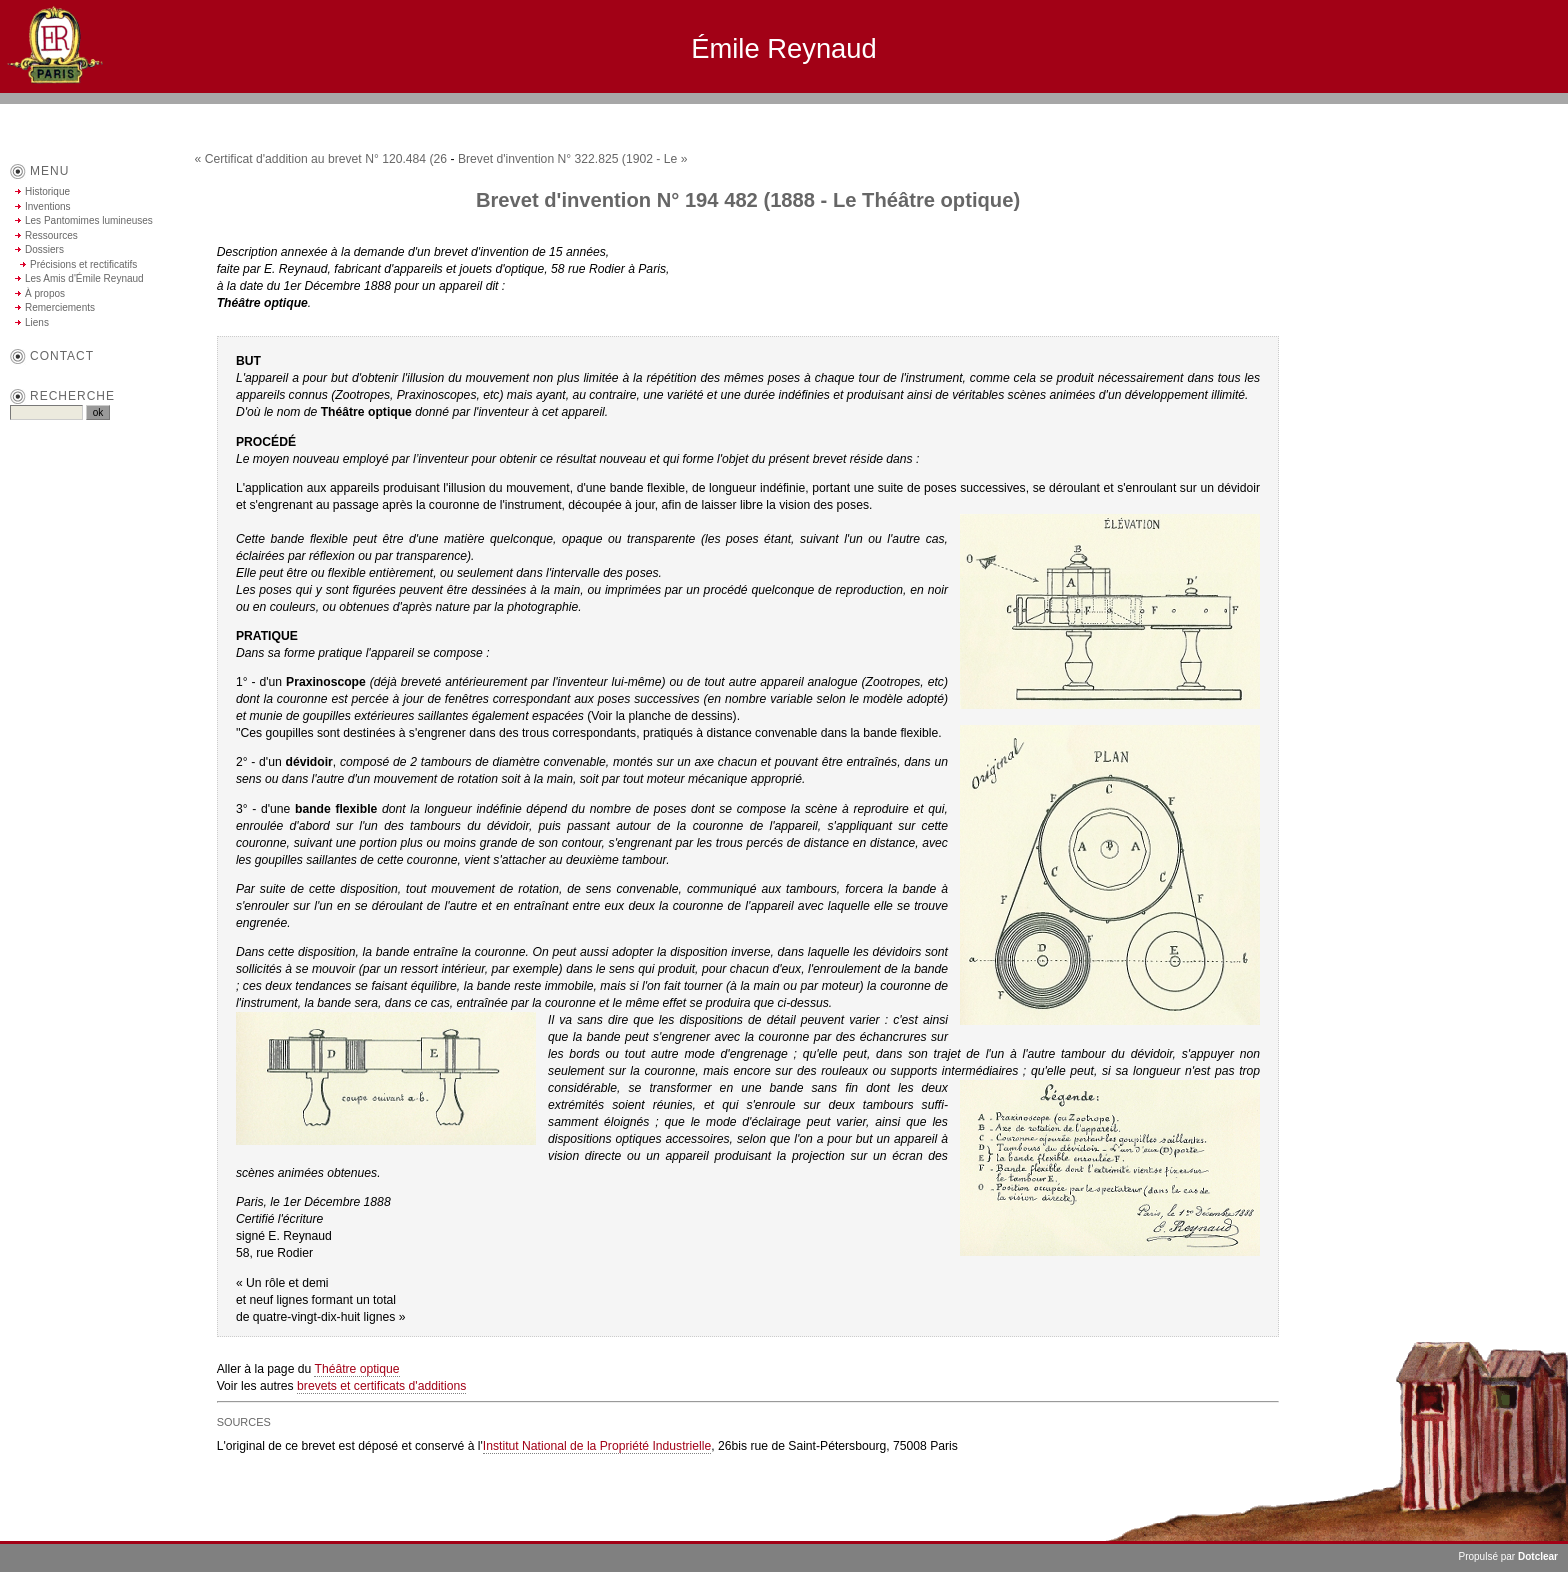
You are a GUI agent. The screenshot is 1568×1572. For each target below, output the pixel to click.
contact (62, 356)
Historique (47, 191)
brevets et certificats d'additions (381, 1386)
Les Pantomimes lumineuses (89, 220)
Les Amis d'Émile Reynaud (84, 278)
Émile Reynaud (784, 48)
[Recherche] (46, 412)
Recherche (72, 396)
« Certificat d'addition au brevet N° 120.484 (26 (321, 159)
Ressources (51, 235)
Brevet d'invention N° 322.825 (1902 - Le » (573, 159)
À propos (45, 293)
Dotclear (1538, 1556)
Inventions (48, 206)
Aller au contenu (1347, 112)
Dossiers (44, 249)
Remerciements (60, 307)
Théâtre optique (356, 1369)
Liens (37, 322)
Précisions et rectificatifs (83, 264)
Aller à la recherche (1508, 112)
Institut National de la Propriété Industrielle (597, 1446)
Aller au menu (1424, 112)
